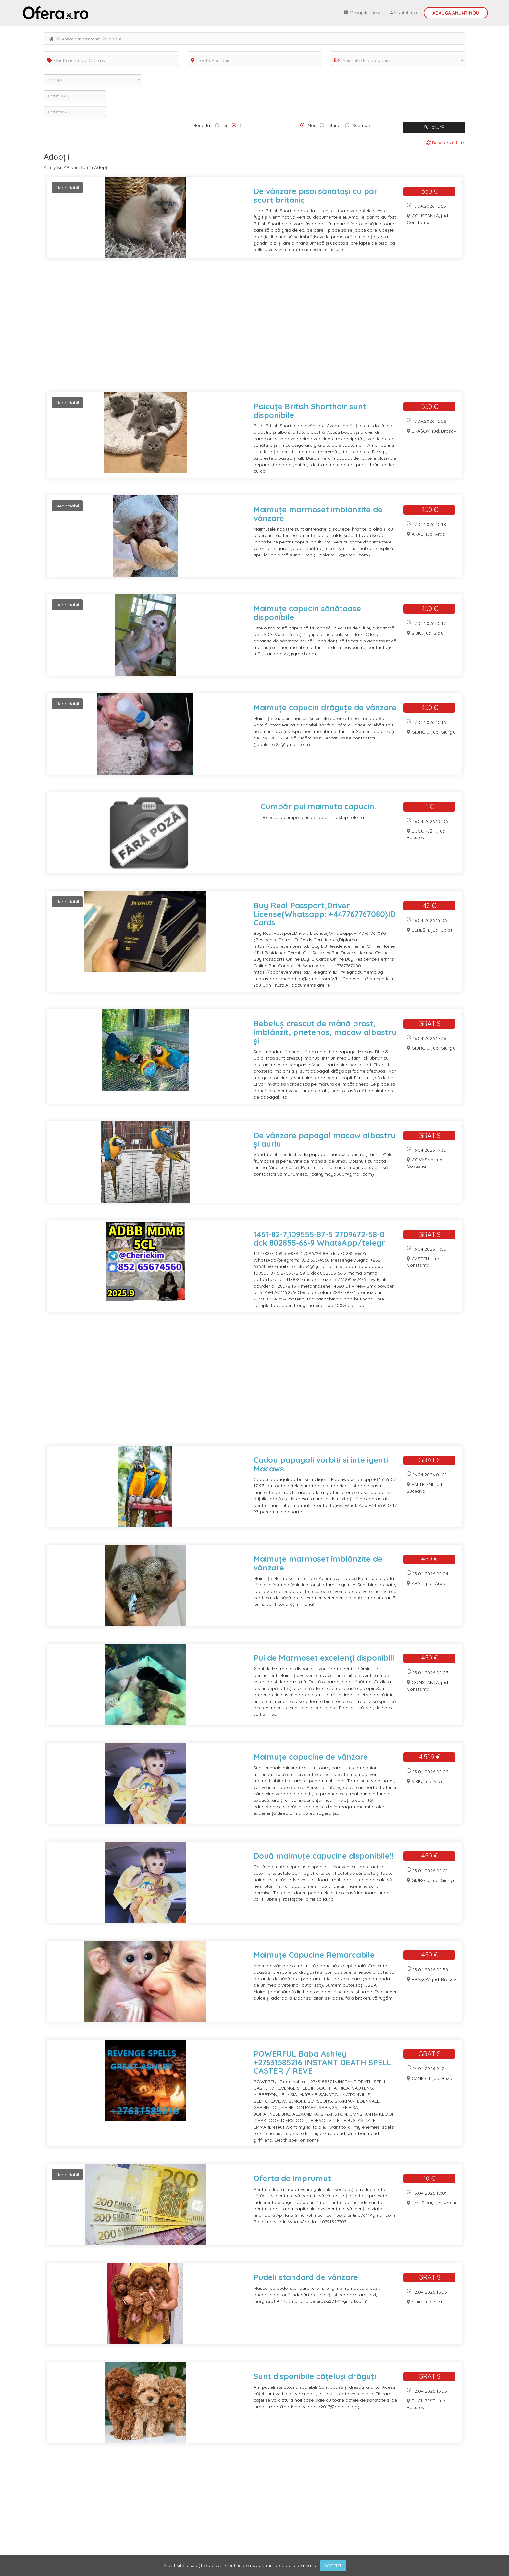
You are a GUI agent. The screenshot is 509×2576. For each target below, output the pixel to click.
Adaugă (455, 13)
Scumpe (361, 125)
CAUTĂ (434, 127)
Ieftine (333, 125)
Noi (311, 125)
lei (224, 125)
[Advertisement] (238, 329)
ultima (127, 2514)
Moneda (201, 125)
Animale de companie (81, 38)
